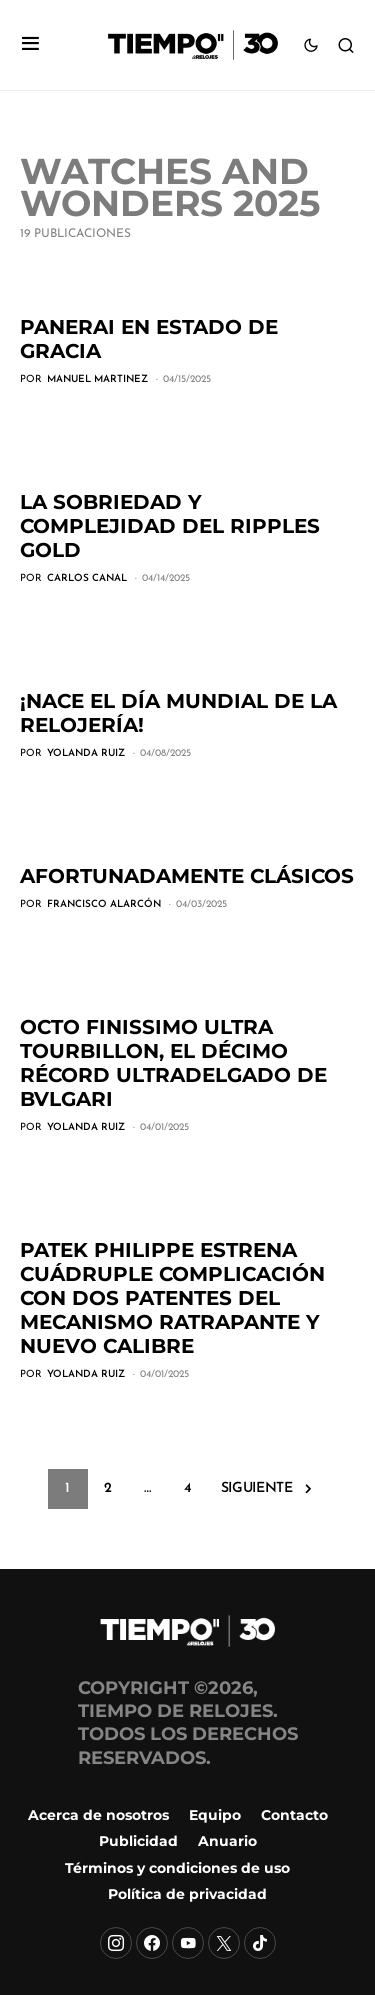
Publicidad (138, 1841)
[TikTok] (260, 1943)
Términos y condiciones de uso (177, 1868)
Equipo (215, 1815)
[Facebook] (152, 1943)
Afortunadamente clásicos (187, 876)
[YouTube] (188, 1943)
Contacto (294, 1815)
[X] (224, 1943)
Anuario (227, 1841)
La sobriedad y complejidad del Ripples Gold (170, 526)
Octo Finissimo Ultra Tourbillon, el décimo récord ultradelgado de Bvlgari (173, 1063)
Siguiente (257, 1488)
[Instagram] (116, 1943)
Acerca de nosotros (98, 1815)
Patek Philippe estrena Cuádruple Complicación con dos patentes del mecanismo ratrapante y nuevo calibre (172, 1298)
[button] (30, 45)
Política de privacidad (187, 1894)
